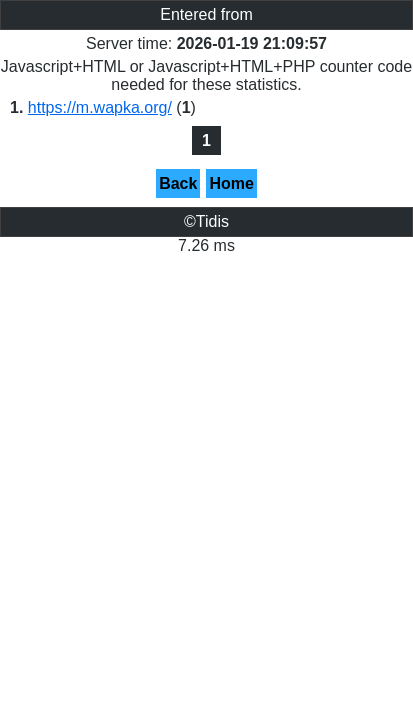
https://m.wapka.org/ (100, 107)
